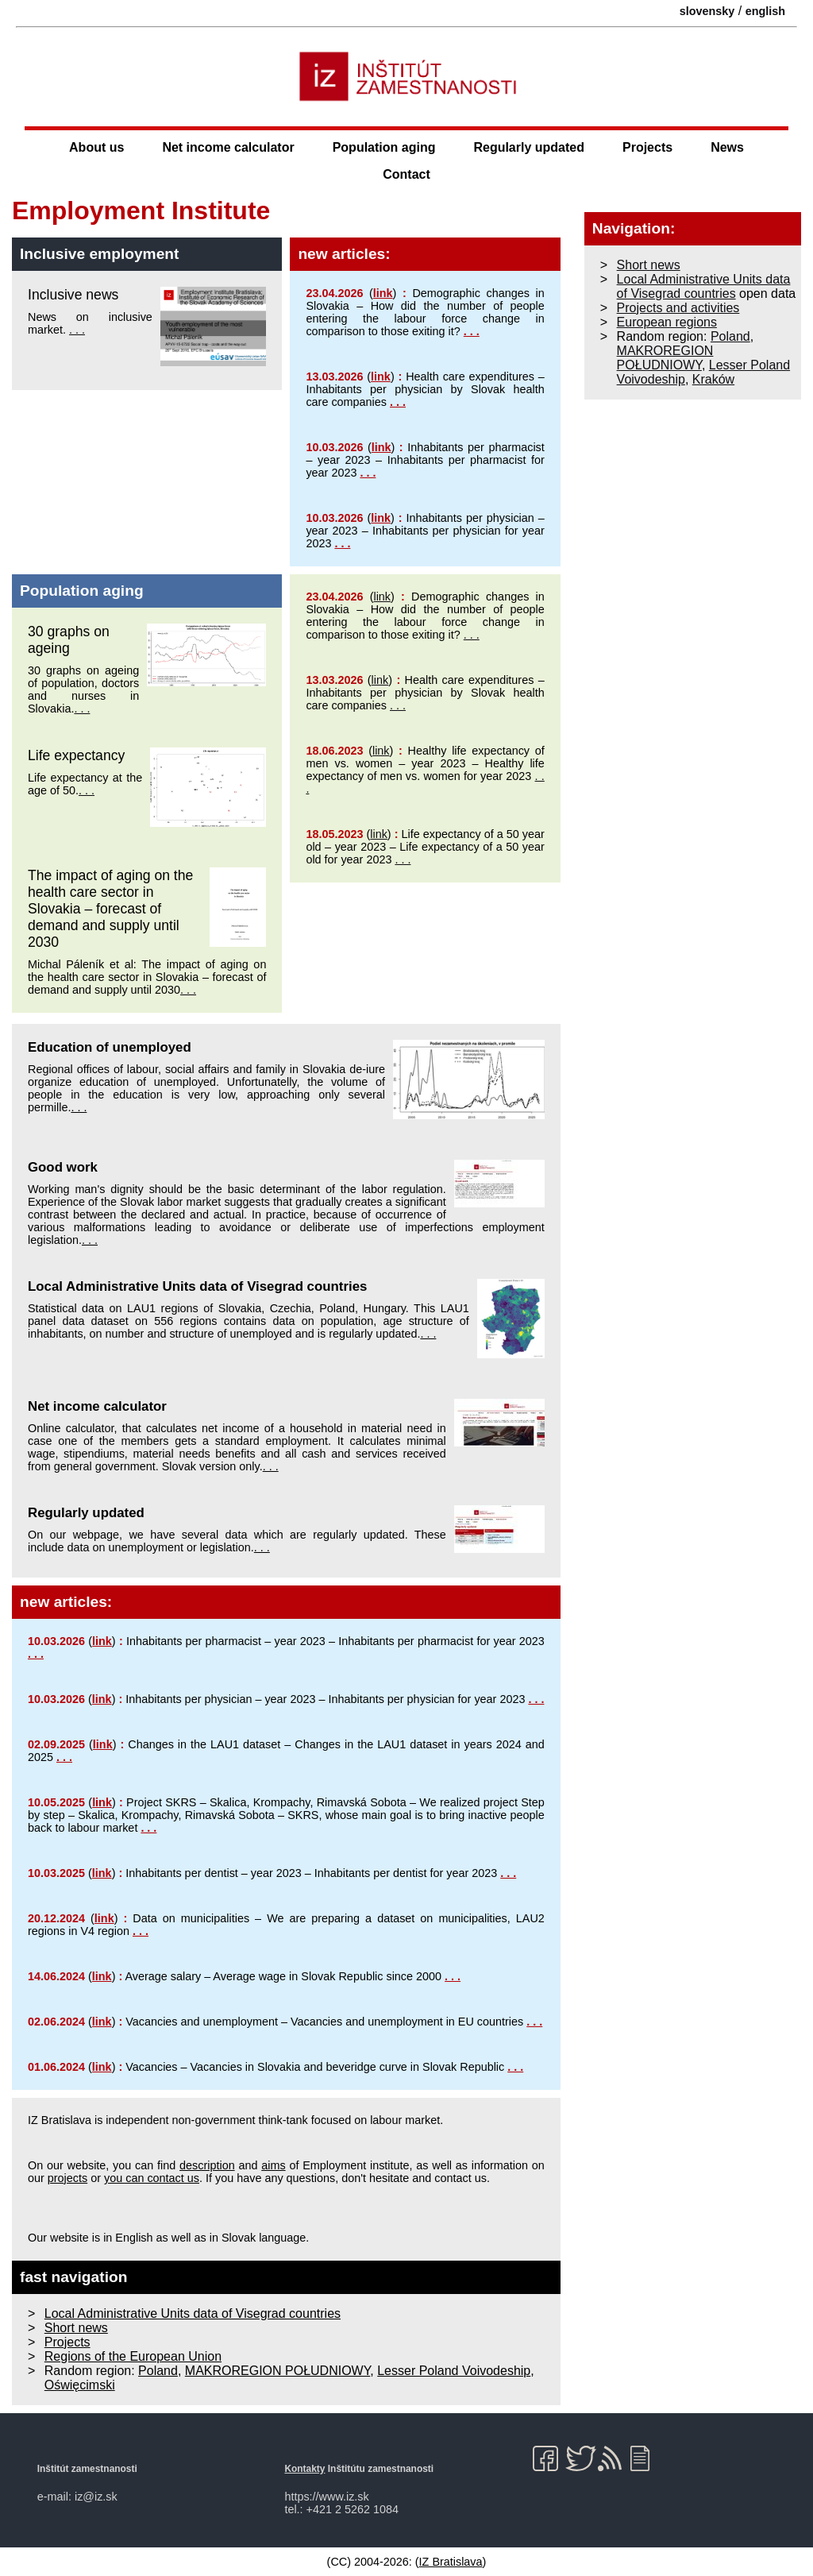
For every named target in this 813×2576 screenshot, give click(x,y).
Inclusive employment (99, 253)
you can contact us (151, 2178)
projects (67, 2178)
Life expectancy (76, 755)
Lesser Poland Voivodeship (453, 2370)
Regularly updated (528, 147)
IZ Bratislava (451, 2561)
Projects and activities (678, 308)
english (765, 11)
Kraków (713, 379)
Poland (158, 2370)
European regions (667, 322)
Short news (76, 2328)
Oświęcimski (79, 2385)
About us (96, 147)
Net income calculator (228, 147)
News (727, 147)
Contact (406, 174)
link (383, 293)
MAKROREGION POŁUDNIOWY (278, 2370)
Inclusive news (73, 295)
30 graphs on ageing (69, 640)
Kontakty (304, 2468)
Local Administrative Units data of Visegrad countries (197, 1286)
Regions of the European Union (133, 2356)
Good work (63, 1167)
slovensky (707, 11)
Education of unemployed (109, 1047)
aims (273, 2165)
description (207, 2165)
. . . (77, 329)
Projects (647, 147)
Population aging (384, 147)
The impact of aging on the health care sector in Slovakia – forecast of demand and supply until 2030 (110, 908)
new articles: (344, 253)
